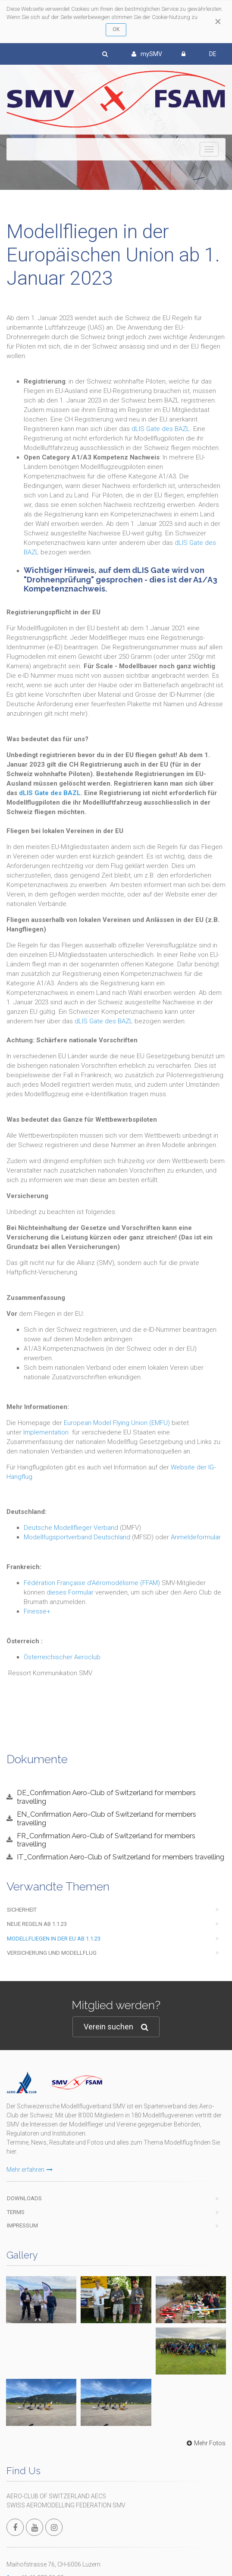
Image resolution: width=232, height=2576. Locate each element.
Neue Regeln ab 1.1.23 (37, 1924)
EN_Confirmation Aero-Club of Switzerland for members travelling (106, 1818)
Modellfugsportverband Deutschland (77, 1537)
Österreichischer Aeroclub (62, 1657)
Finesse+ (37, 1611)
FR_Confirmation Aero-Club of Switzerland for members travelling (106, 1840)
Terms (16, 2212)
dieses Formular (70, 1592)
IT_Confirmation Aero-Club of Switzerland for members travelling (120, 1857)
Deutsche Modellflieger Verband (71, 1528)
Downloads (24, 2198)
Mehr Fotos (205, 2443)
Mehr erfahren (29, 2169)
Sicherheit (22, 1909)
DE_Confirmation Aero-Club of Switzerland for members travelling (106, 1796)
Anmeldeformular (196, 1537)
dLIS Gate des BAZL (161, 429)
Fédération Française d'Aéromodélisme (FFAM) (92, 1583)
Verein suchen (116, 2027)
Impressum (22, 2225)
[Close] (218, 22)
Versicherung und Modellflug (52, 1953)
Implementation (46, 1432)
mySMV (147, 53)
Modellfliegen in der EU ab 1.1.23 (53, 1938)
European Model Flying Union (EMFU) (117, 1423)
